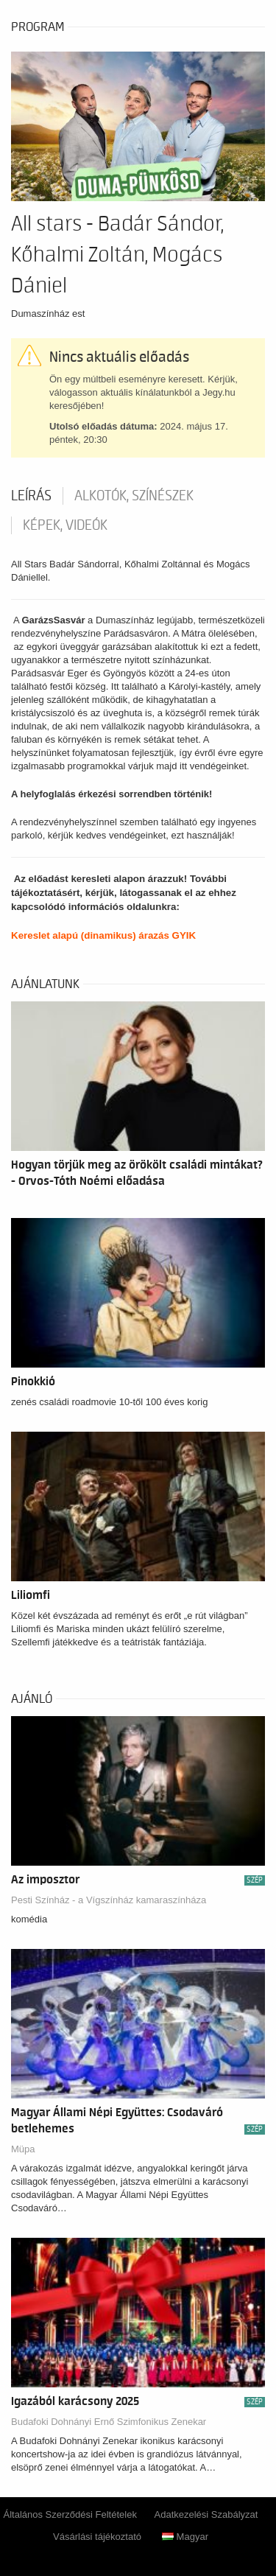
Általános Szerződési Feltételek (70, 2514)
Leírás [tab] (31, 496)
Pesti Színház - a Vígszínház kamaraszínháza (108, 1899)
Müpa (23, 2149)
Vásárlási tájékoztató (97, 2536)
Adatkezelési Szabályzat (206, 2514)
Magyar (185, 2536)
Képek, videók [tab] (65, 525)
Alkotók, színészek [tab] (134, 496)
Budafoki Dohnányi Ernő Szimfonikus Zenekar (108, 2421)
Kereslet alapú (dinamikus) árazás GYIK (103, 935)
